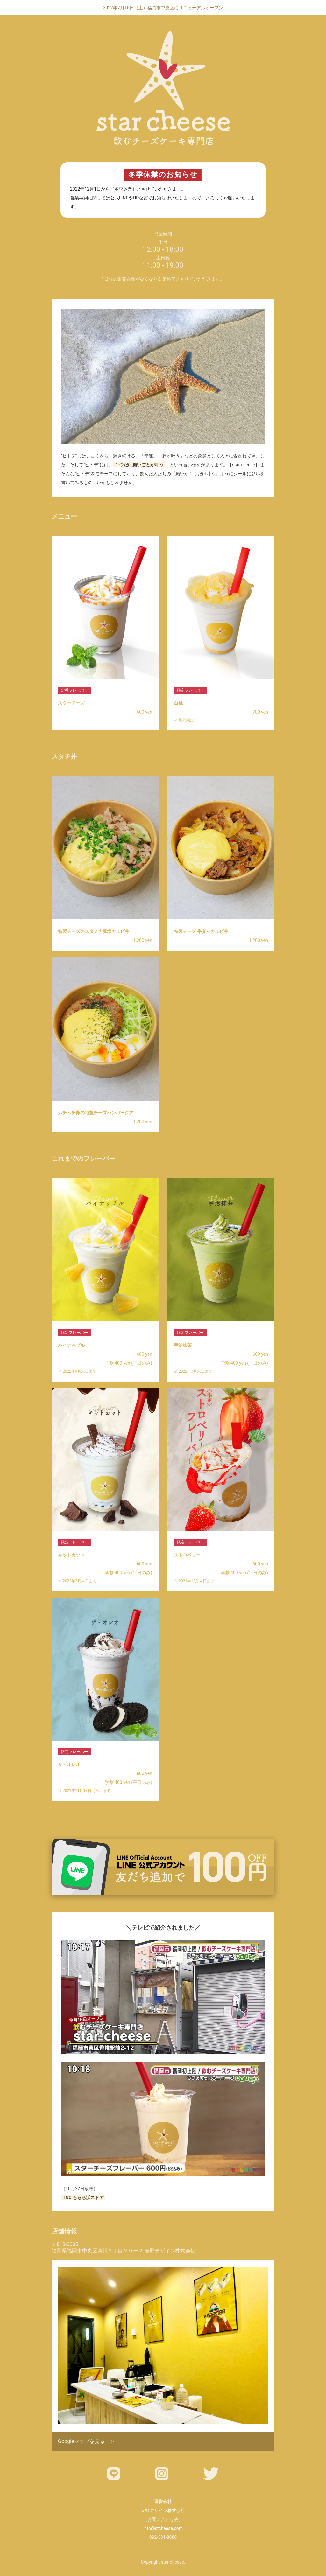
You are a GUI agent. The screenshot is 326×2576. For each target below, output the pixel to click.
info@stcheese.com (163, 2528)
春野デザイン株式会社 (163, 2510)
